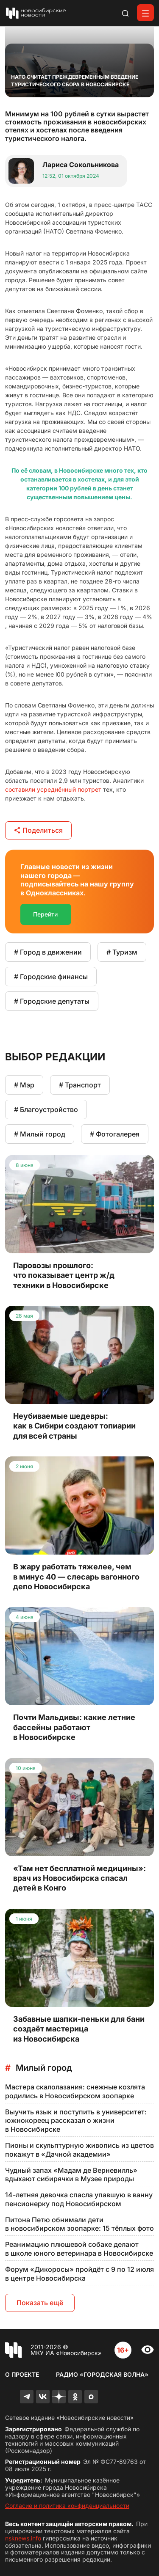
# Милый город (39, 1134)
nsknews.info (23, 2538)
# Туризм (121, 952)
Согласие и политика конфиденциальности (67, 2505)
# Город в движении (48, 952)
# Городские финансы (51, 976)
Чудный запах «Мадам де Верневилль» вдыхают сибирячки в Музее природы (71, 2174)
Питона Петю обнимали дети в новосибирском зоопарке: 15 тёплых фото (79, 2224)
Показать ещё (40, 2302)
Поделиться (38, 830)
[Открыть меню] (145, 12)
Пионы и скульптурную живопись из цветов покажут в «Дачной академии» (79, 2149)
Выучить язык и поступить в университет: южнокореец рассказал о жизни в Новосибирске (76, 2121)
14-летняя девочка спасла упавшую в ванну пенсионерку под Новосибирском (79, 2199)
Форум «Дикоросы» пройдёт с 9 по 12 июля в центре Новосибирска (79, 2273)
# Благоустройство (46, 1109)
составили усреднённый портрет (53, 789)
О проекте (22, 2374)
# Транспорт (80, 1085)
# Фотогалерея (114, 1134)
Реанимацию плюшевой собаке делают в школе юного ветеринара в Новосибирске (79, 2248)
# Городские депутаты (51, 1001)
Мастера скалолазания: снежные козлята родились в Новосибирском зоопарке (75, 2091)
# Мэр (24, 1085)
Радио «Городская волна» (102, 2374)
